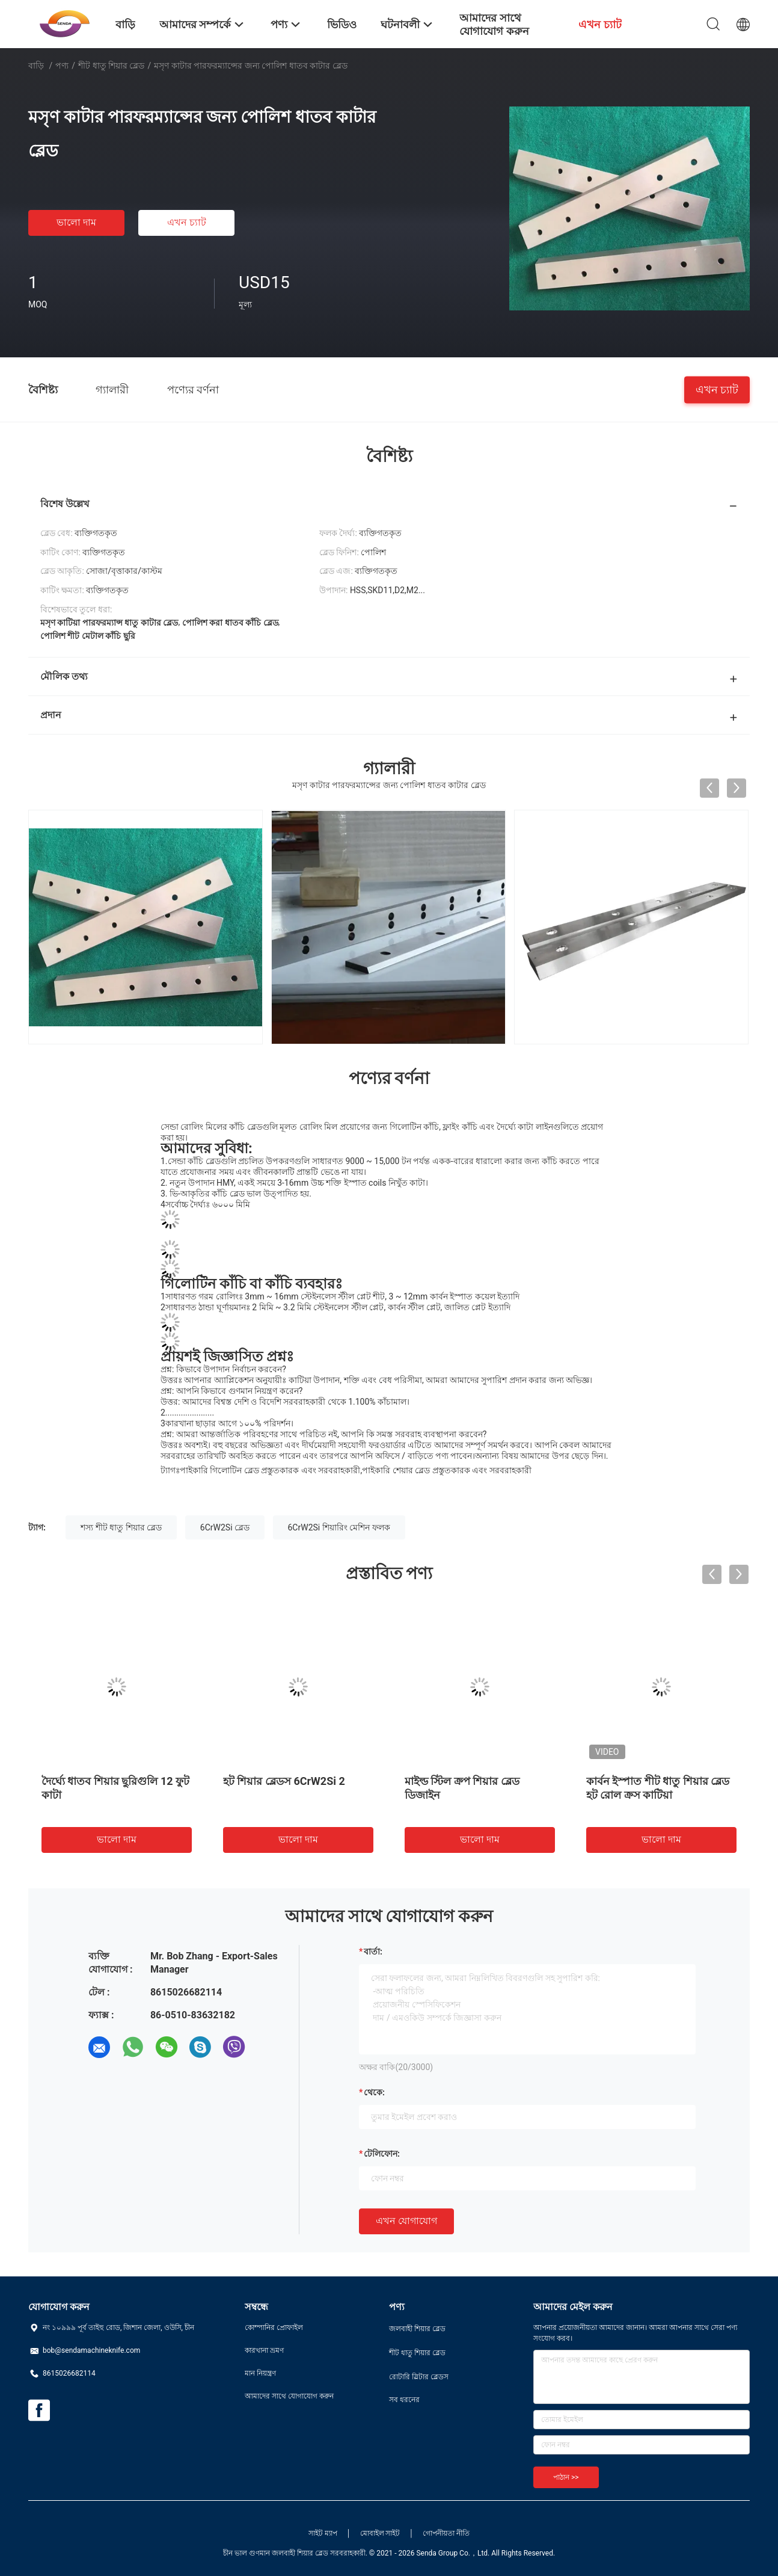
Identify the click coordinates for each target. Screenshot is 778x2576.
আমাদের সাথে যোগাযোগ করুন (289, 2396)
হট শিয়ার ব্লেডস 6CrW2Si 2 (284, 1781)
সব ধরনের (404, 2400)
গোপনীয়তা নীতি (446, 2533)
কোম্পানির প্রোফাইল (274, 2327)
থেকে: (374, 2092)
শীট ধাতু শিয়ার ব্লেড (111, 65)
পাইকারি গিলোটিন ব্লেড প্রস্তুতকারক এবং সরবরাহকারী (270, 1470)
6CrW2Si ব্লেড (225, 1527)
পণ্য (62, 65)
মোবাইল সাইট (380, 2533)
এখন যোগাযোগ (406, 2220)
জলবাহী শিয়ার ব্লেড (417, 2329)
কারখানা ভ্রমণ (264, 2350)
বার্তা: (373, 1951)
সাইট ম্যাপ (322, 2533)
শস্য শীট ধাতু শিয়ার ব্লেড (121, 1527)
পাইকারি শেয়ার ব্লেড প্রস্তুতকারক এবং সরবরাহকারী (446, 1470)
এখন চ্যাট (186, 222)
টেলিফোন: (382, 2153)
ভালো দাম (76, 222)
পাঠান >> (566, 2477)
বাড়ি (36, 65)
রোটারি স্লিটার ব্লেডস (419, 2377)
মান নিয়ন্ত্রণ (260, 2373)
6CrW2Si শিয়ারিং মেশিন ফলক (339, 1527)
